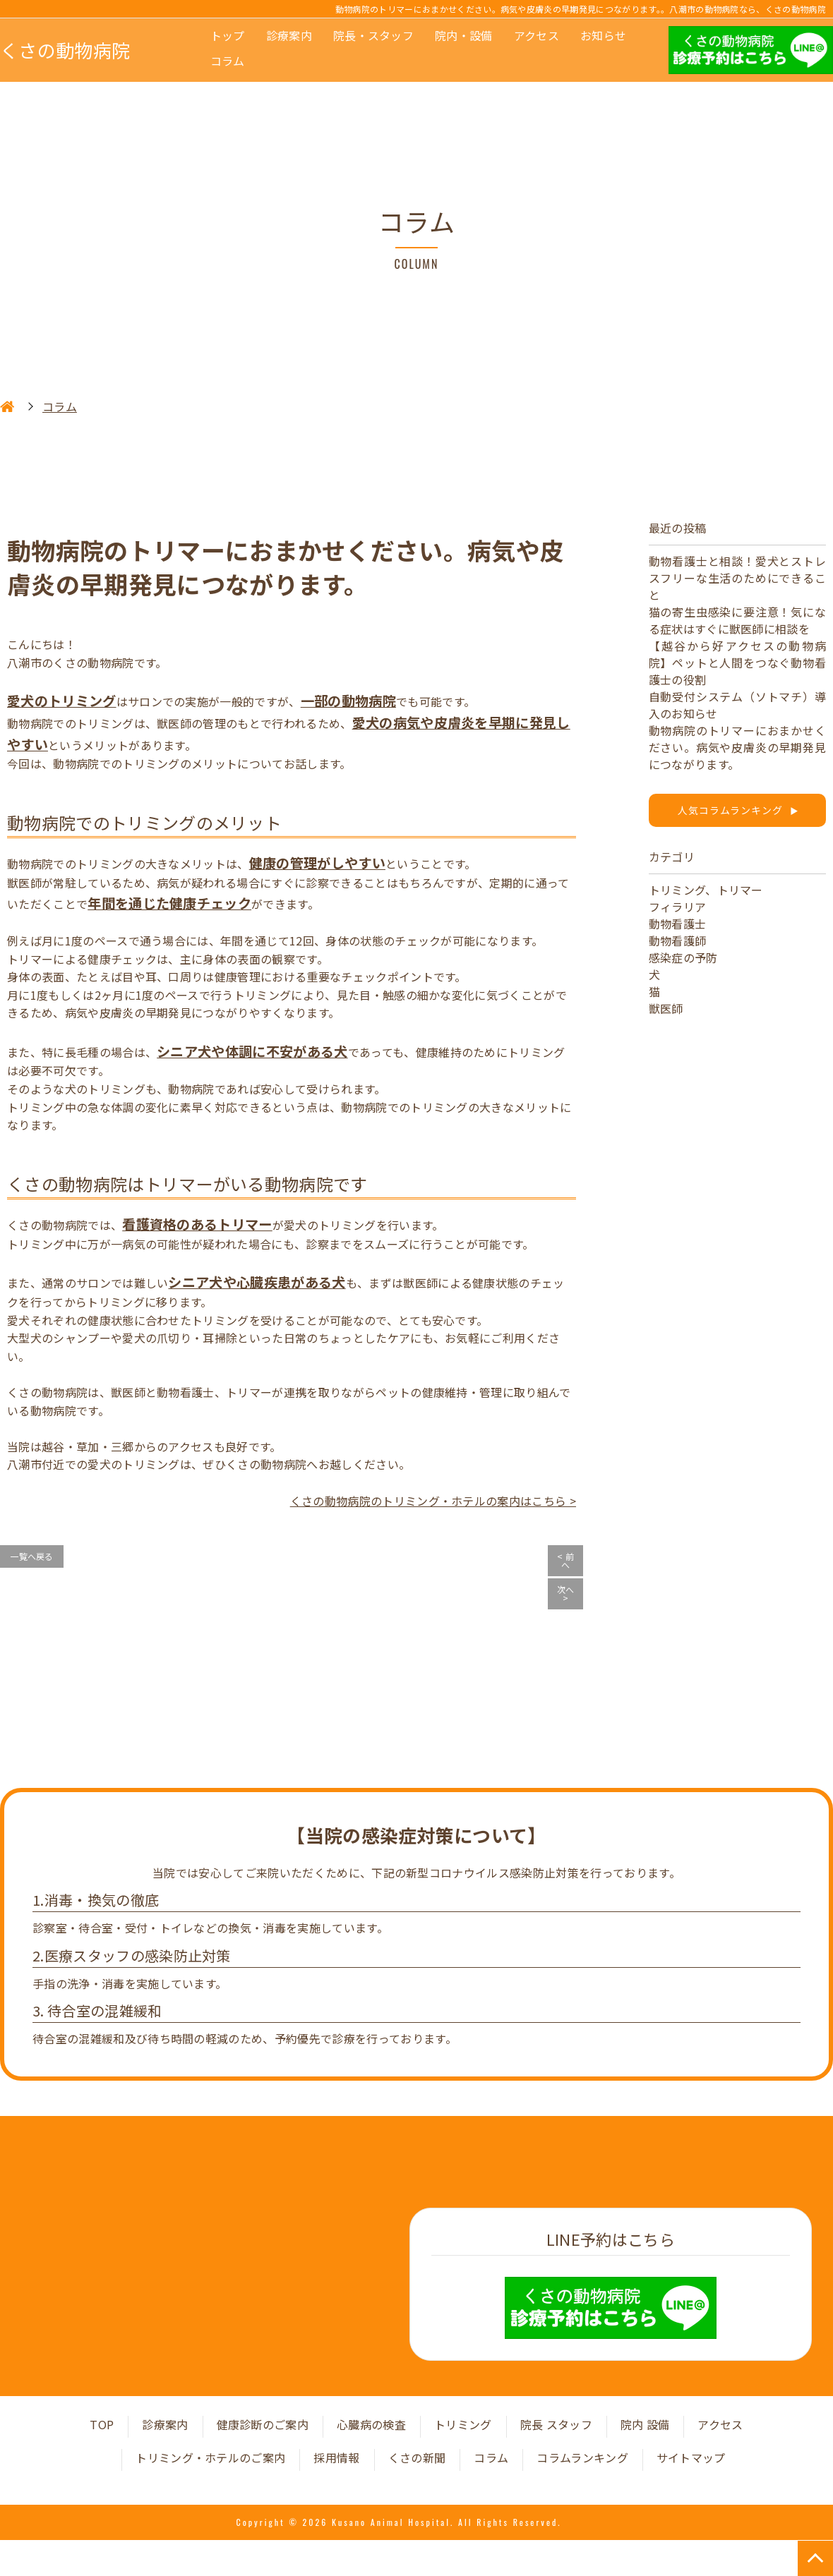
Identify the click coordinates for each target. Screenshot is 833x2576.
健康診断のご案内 (263, 2424)
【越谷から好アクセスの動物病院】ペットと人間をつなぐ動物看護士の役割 (737, 662)
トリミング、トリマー (706, 889)
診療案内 (289, 35)
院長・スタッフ (373, 35)
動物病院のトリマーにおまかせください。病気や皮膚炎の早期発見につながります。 (737, 747)
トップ (227, 35)
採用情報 (336, 2457)
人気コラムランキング (737, 810)
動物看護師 (678, 940)
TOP (102, 2424)
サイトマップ (691, 2457)
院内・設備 (464, 35)
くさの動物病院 (65, 50)
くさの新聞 (417, 2457)
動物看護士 (678, 923)
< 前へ (565, 1560)
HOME (7, 406)
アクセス (536, 35)
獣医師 (666, 1008)
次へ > (566, 1593)
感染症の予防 (683, 957)
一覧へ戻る (32, 1556)
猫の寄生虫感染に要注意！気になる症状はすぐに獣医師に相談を (737, 620)
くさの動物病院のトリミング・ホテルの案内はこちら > (433, 1500)
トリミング (463, 2424)
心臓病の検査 (371, 2424)
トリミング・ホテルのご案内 (210, 2457)
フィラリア (678, 906)
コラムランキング (582, 2457)
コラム (227, 60)
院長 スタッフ (556, 2424)
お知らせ (603, 35)
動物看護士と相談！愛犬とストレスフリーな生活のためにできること (737, 577)
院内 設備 (645, 2424)
